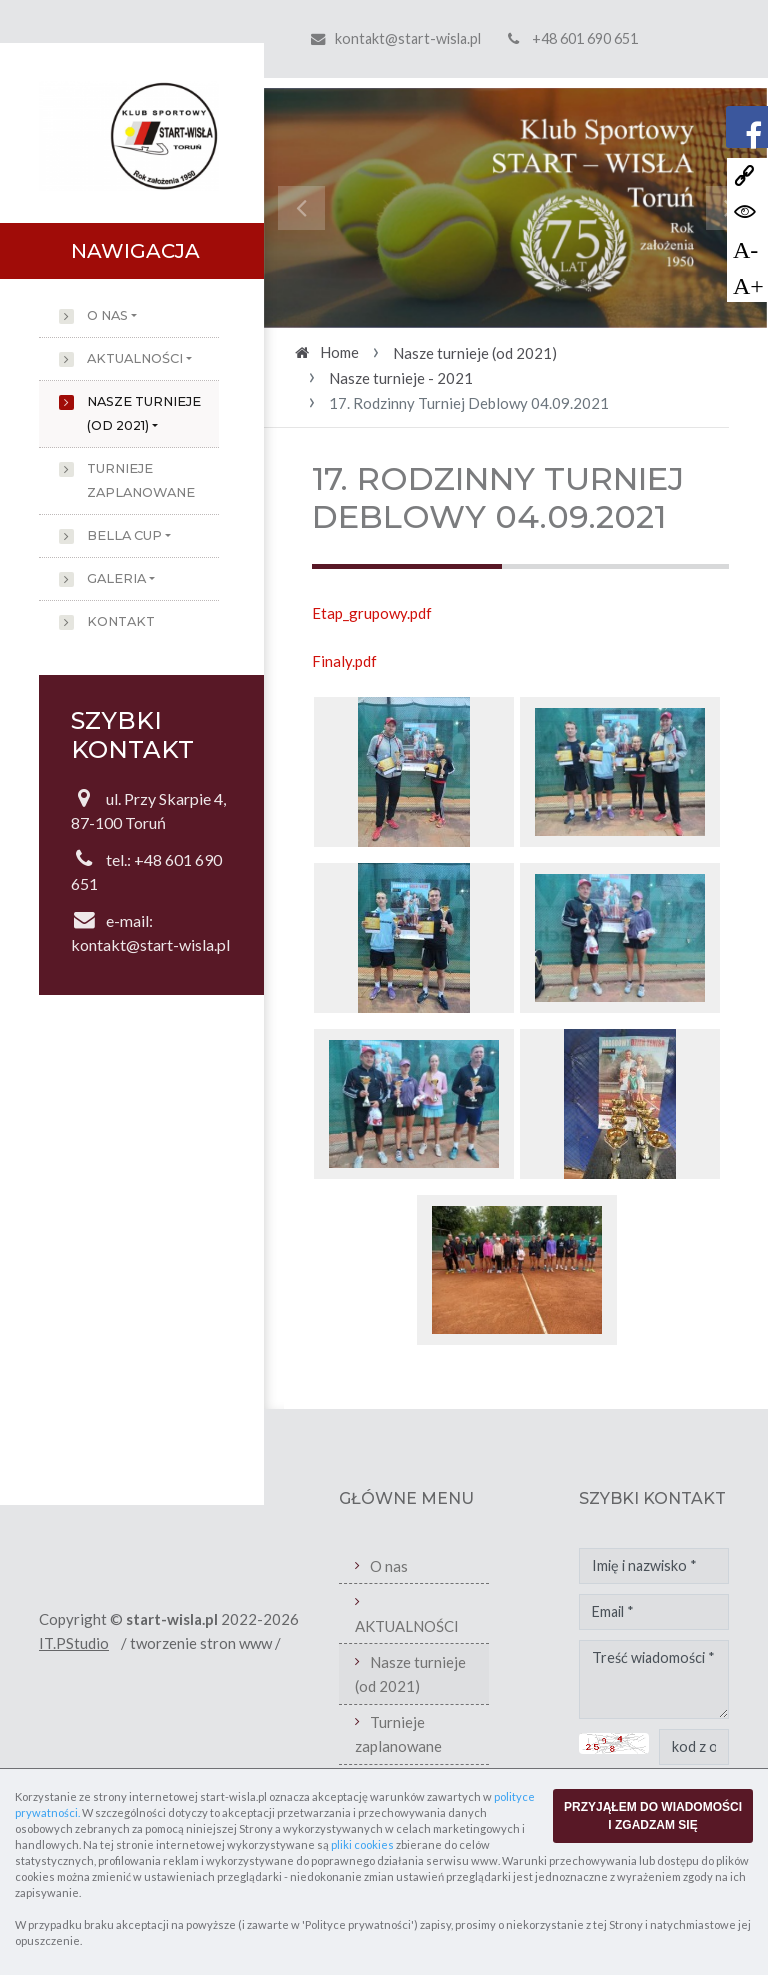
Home (339, 352)
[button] (301, 208)
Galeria (116, 578)
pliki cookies (362, 1844)
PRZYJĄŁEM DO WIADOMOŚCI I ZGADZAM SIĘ (653, 1816)
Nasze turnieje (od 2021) (144, 413)
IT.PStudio (74, 1643)
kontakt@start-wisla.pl (408, 38)
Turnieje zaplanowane (141, 480)
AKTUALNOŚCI (135, 358)
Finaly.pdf (344, 661)
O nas (107, 315)
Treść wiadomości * (654, 1680)
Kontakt (121, 621)
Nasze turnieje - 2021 (401, 378)
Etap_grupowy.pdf (372, 613)
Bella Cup (124, 535)
